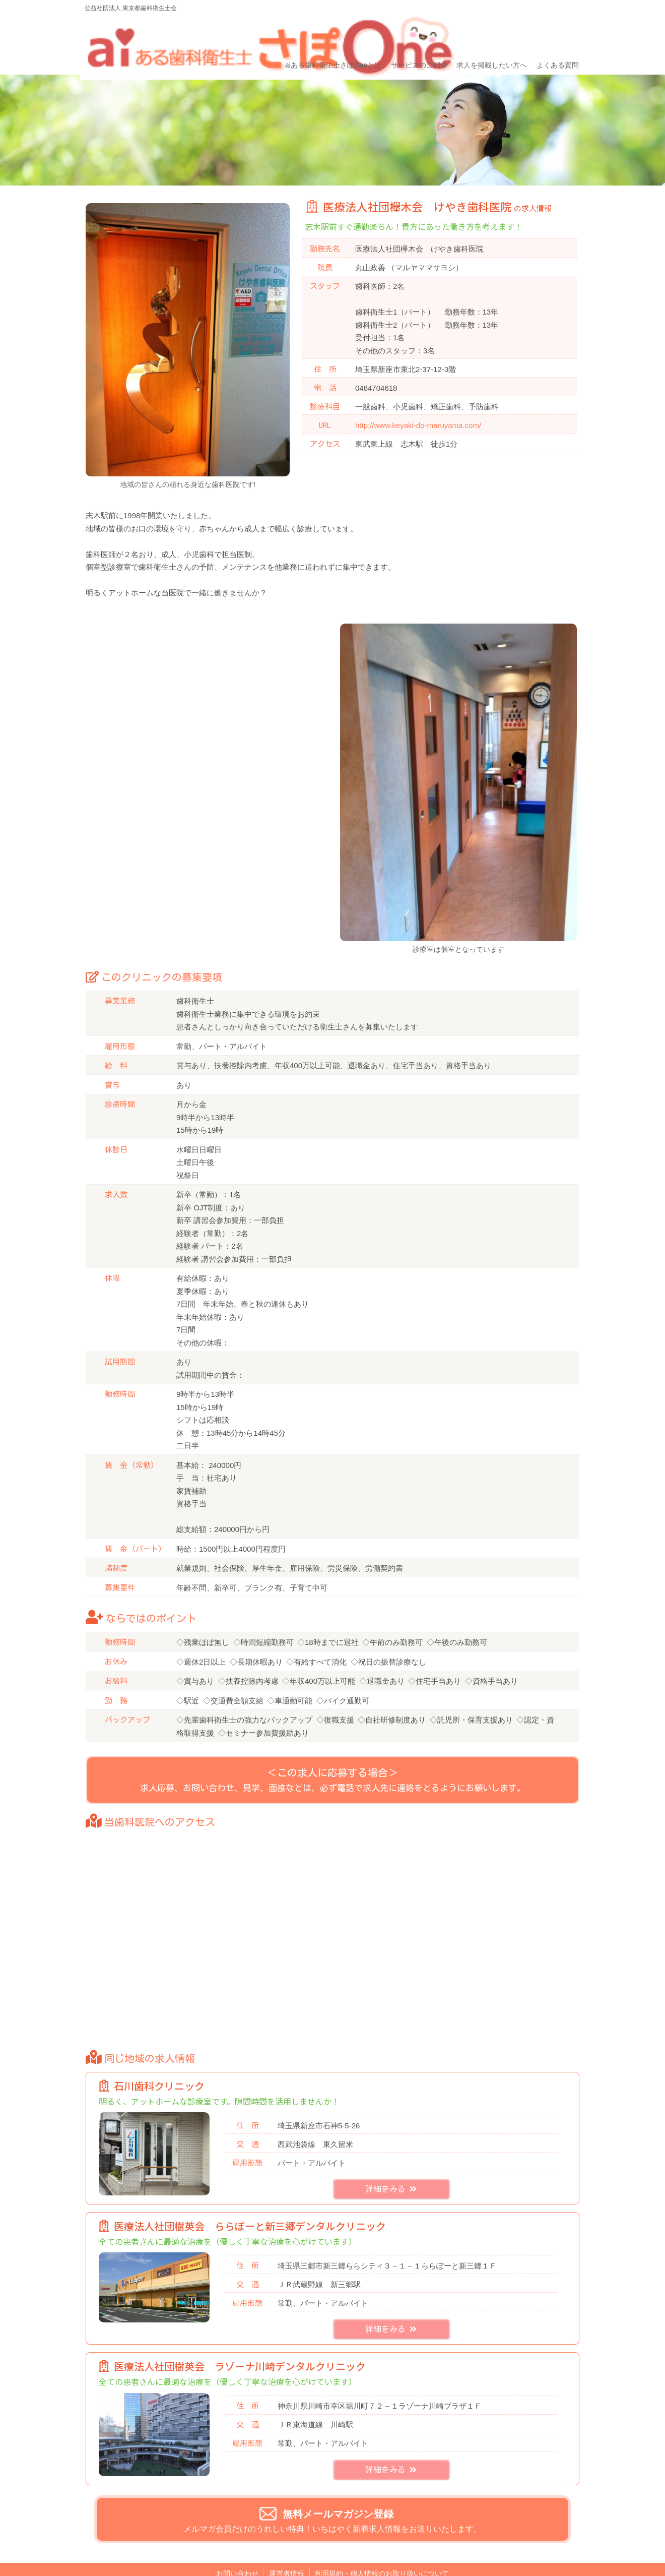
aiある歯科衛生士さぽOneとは (332, 34)
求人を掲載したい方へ (488, 34)
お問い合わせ (237, 2553)
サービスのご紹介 (416, 34)
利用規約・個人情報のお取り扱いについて (382, 2553)
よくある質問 (554, 34)
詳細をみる (391, 2169)
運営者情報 (286, 2553)
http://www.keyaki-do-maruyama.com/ (418, 391)
